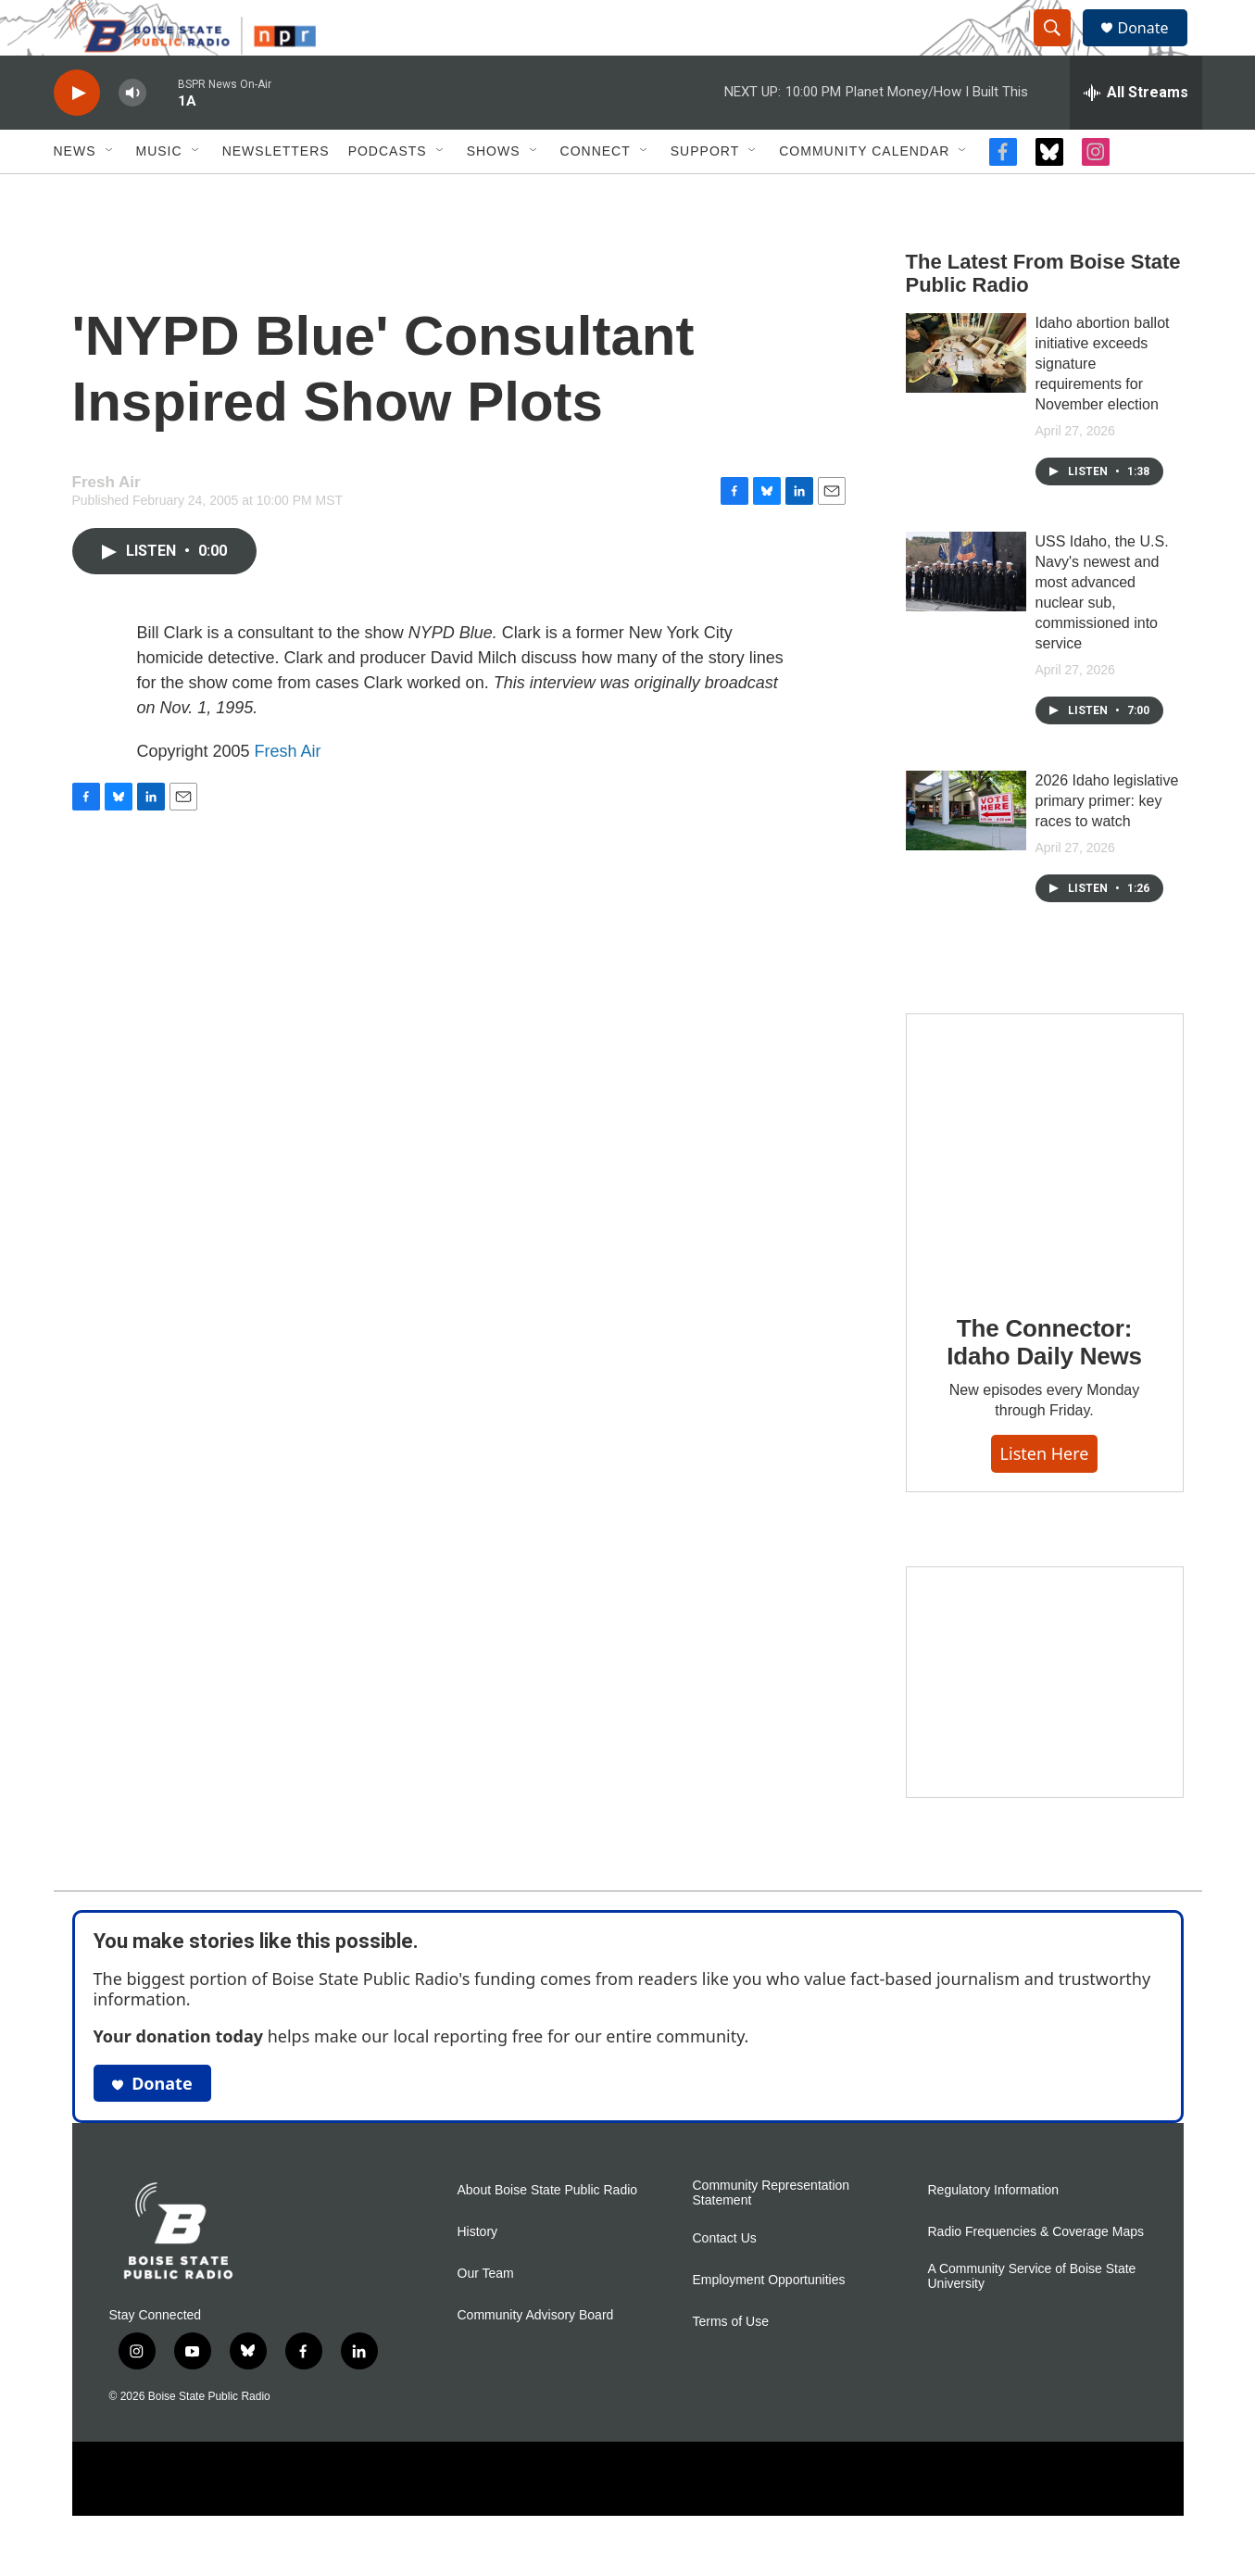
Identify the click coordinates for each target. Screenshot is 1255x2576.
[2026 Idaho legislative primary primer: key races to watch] (966, 852)
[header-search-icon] (1061, 49)
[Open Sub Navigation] (110, 192)
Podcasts (387, 192)
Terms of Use (731, 2363)
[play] (77, 134)
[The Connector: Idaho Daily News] (1045, 1193)
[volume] (132, 135)
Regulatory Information (994, 2232)
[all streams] (1136, 134)
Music (159, 192)
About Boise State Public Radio (548, 2232)
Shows (494, 192)
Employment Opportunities (769, 2322)
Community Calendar (864, 192)
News (75, 192)
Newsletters (276, 192)
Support (705, 192)
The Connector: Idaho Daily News (1044, 1384)
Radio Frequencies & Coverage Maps (1036, 2274)
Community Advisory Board (536, 2357)
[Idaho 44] (1045, 1724)
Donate (1155, 48)
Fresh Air (288, 793)
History (478, 2274)
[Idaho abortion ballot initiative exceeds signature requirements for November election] (966, 394)
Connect (595, 192)
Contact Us (725, 2280)
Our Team (486, 2315)
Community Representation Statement (771, 2234)
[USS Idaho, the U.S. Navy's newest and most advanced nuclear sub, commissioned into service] (966, 613)
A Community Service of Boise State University (1032, 2318)
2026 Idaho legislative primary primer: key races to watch (1107, 842)
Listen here (1044, 1495)
